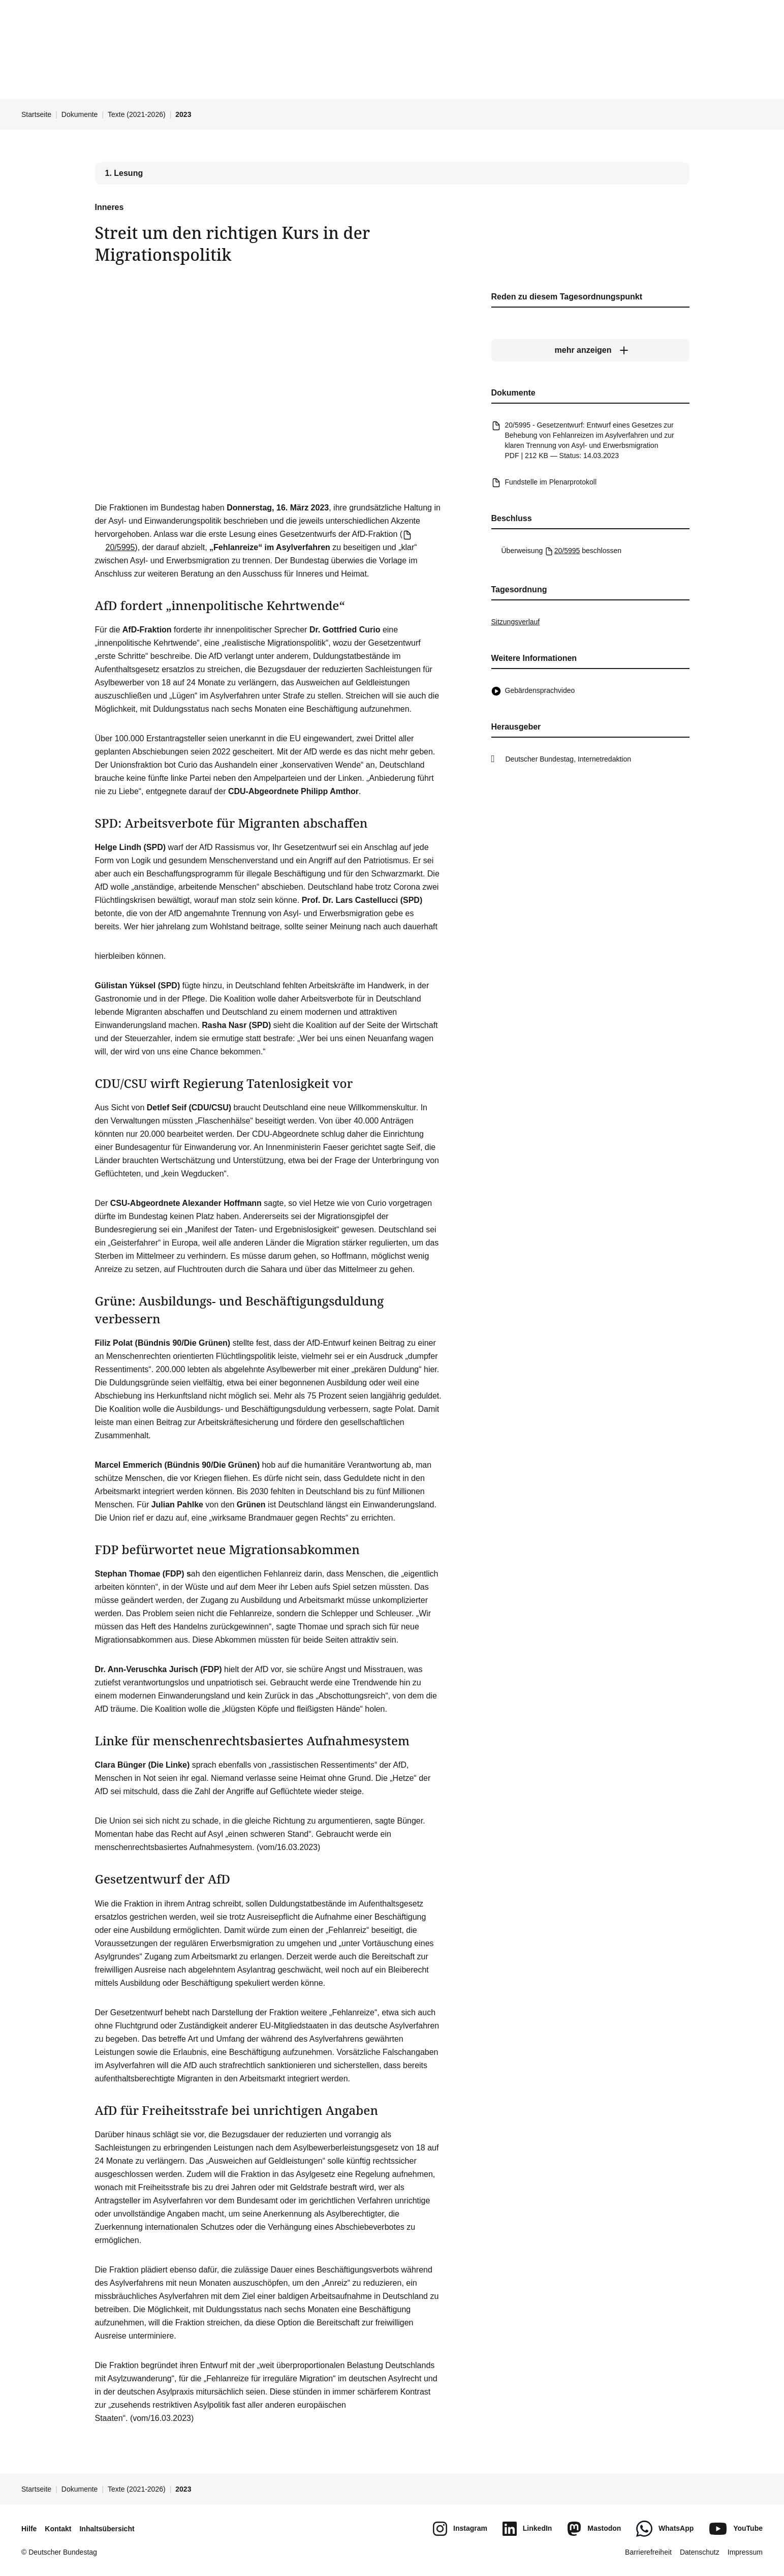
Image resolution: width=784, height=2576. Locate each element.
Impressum (745, 2552)
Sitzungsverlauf (515, 622)
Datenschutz (699, 2552)
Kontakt (58, 2529)
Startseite (36, 114)
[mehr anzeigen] (590, 350)
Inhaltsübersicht (106, 2529)
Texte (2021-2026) (137, 114)
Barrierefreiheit (648, 2552)
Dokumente (79, 114)
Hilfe (29, 2529)
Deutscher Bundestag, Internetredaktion (569, 759)
